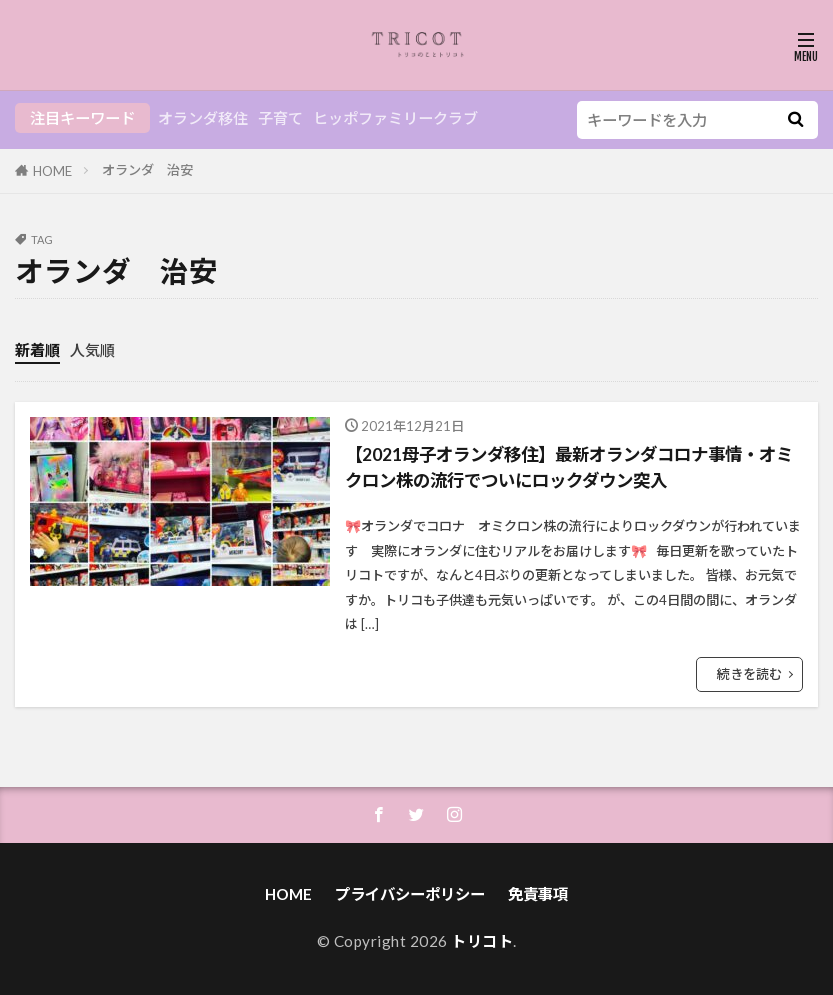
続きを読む (749, 674)
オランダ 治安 (147, 170)
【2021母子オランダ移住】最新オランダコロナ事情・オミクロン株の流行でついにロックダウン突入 (572, 467)
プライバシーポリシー (410, 894)
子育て (280, 118)
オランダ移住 (203, 118)
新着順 (37, 350)
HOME (52, 171)
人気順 (92, 350)
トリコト (482, 941)
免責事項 (538, 894)
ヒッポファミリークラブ (395, 118)
